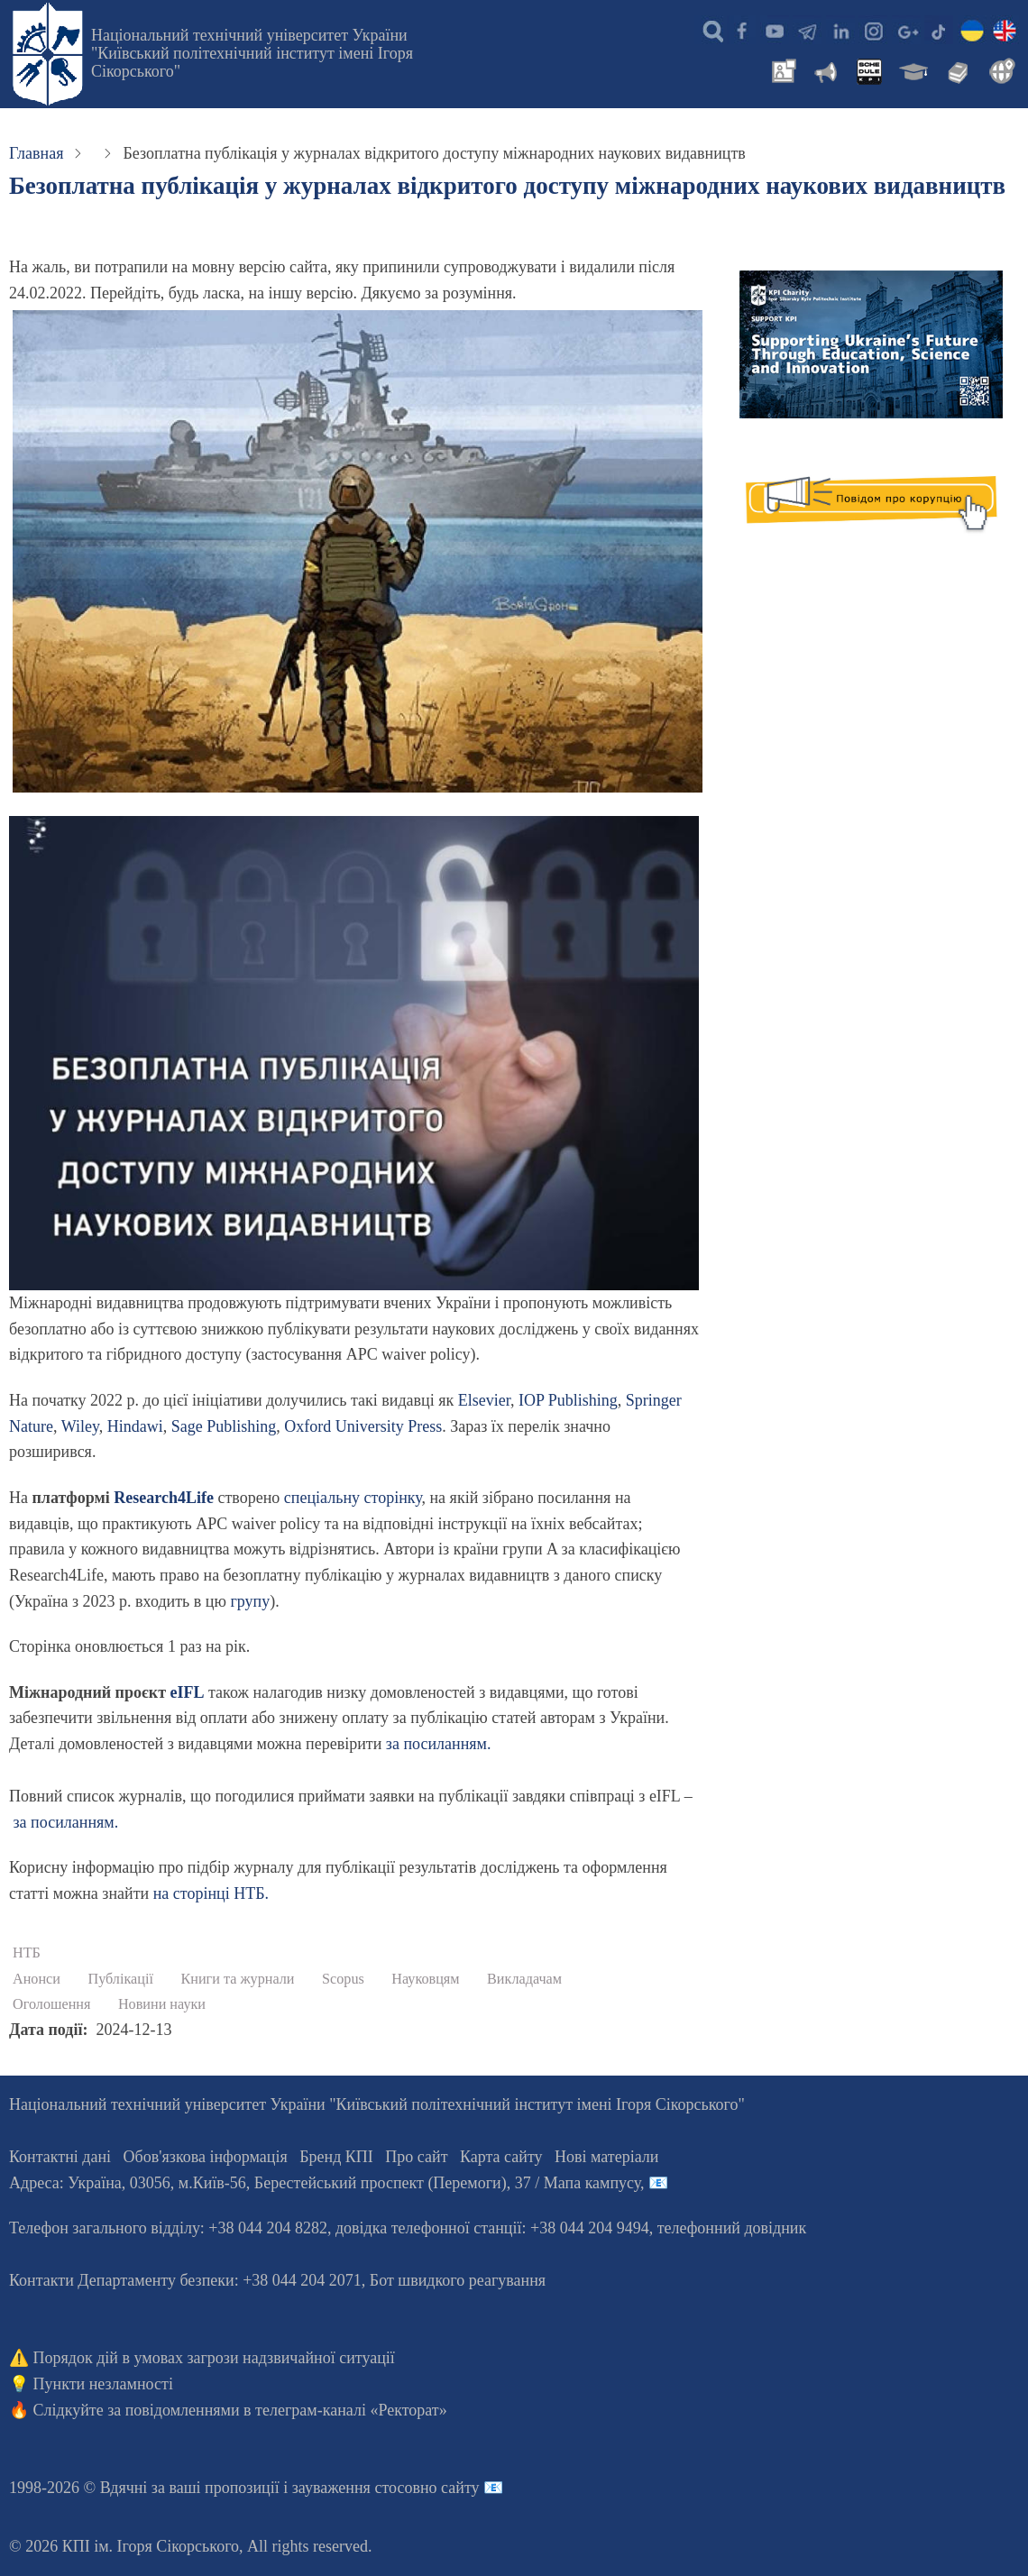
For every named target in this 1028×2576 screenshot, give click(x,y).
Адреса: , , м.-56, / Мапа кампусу (324, 2183)
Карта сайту (501, 2157)
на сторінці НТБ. (211, 1893)
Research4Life (164, 1498)
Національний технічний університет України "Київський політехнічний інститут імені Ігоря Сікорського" (252, 53)
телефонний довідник (732, 2228)
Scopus (343, 1979)
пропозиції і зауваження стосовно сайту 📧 (354, 2488)
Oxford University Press (363, 1426)
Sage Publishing (224, 1426)
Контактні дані (60, 2157)
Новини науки (162, 2004)
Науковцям (425, 1979)
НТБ (27, 1953)
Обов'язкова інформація (206, 2157)
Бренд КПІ (336, 2157)
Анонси (36, 1979)
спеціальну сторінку (353, 1498)
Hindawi (135, 1426)
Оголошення (51, 2004)
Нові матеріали (606, 2157)
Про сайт (416, 2157)
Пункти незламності (103, 2384)
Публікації (119, 1979)
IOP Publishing (568, 1400)
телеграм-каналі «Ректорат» (351, 2410)
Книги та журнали (237, 1979)
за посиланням (436, 1744)
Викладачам (524, 1979)
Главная (36, 153)
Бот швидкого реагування (458, 2280)
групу (250, 1601)
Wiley (80, 1426)
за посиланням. (66, 1822)
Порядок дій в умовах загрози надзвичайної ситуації (214, 2358)
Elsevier (484, 1400)
